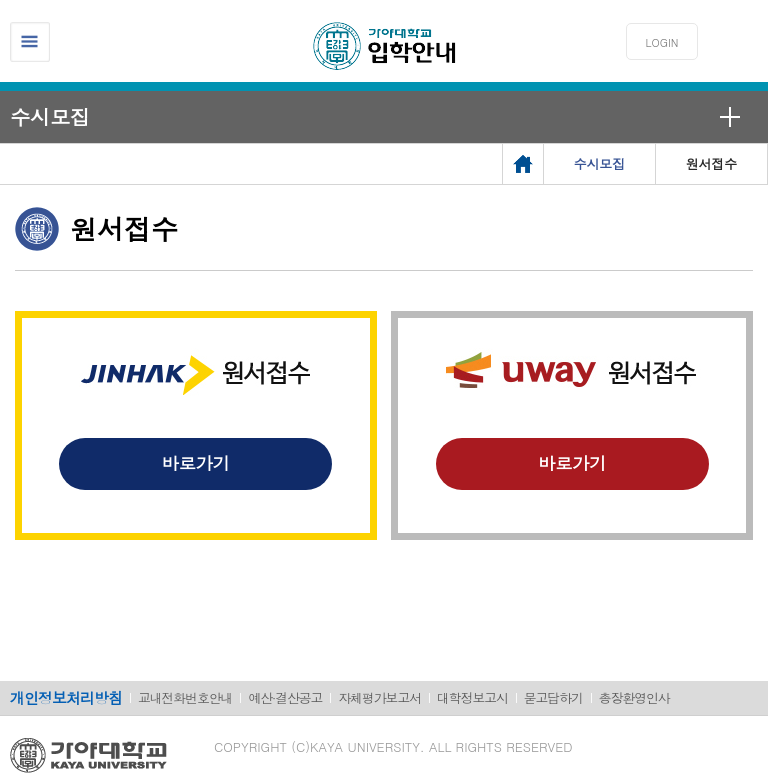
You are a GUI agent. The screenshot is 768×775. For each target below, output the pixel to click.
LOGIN (662, 42)
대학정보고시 (472, 697)
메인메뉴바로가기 (0, 0)
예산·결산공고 (285, 697)
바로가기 (196, 463)
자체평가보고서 (379, 697)
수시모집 (50, 116)
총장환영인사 (634, 697)
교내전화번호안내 (185, 697)
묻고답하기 (553, 697)
